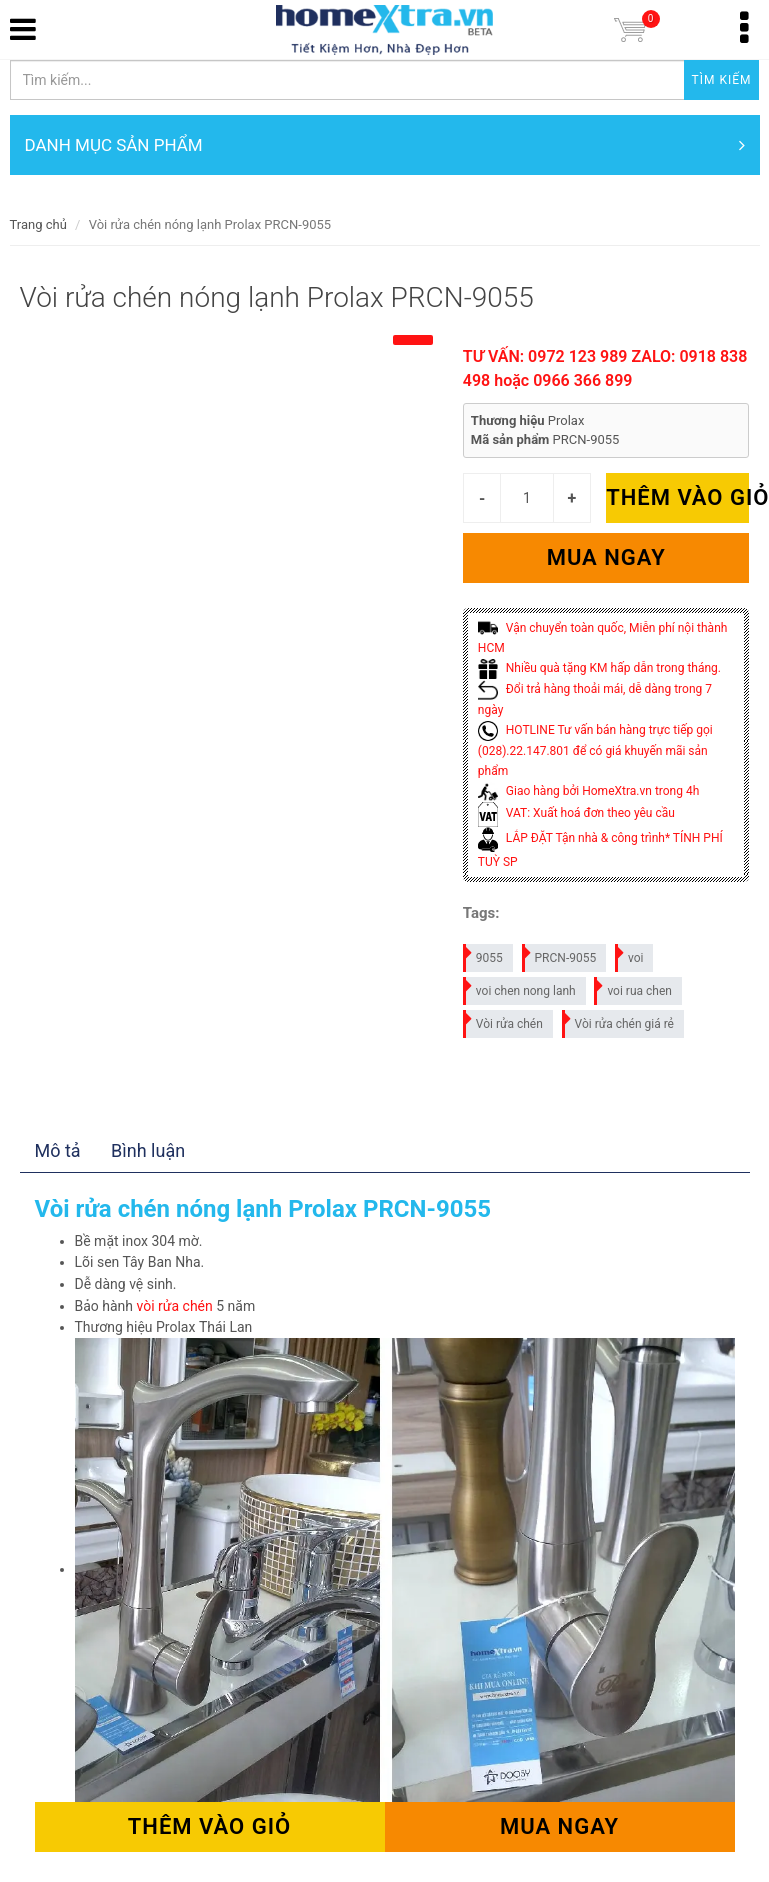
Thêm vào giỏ (677, 497)
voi (630, 954)
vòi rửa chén (175, 1306)
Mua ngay (606, 557)
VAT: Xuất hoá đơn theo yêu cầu (576, 813)
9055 (484, 954)
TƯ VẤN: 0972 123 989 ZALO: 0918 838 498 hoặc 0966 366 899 (605, 368)
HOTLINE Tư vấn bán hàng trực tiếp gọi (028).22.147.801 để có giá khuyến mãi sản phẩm (595, 750)
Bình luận (148, 1150)
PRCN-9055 (560, 954)
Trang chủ (38, 224)
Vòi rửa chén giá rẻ (619, 1020)
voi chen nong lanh (520, 987)
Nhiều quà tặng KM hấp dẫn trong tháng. (599, 668)
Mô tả (58, 1150)
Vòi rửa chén (504, 1020)
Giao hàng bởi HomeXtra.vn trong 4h (588, 791)
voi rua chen (634, 987)
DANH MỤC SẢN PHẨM (385, 145)
